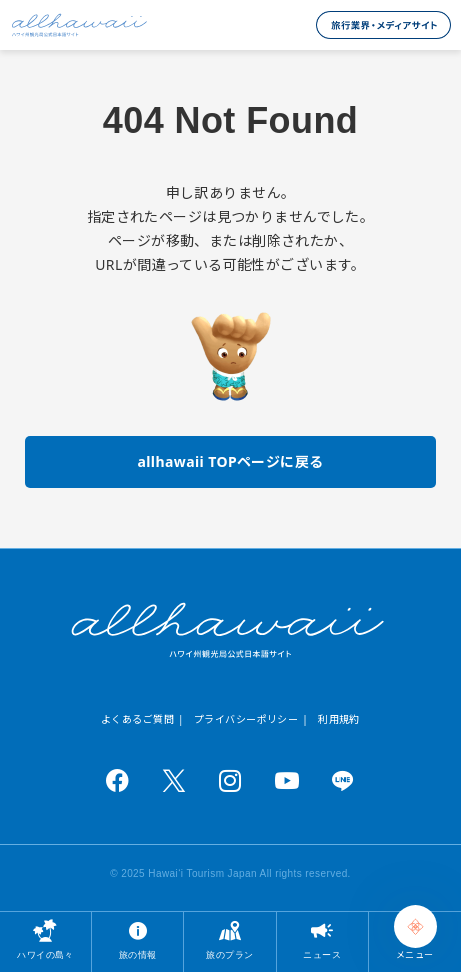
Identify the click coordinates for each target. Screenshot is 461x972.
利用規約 (339, 719)
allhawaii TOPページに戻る (230, 461)
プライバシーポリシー (246, 719)
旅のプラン (229, 954)
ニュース (322, 954)
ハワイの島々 (45, 954)
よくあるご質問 (137, 719)
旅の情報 (138, 954)
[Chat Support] (415, 926)
